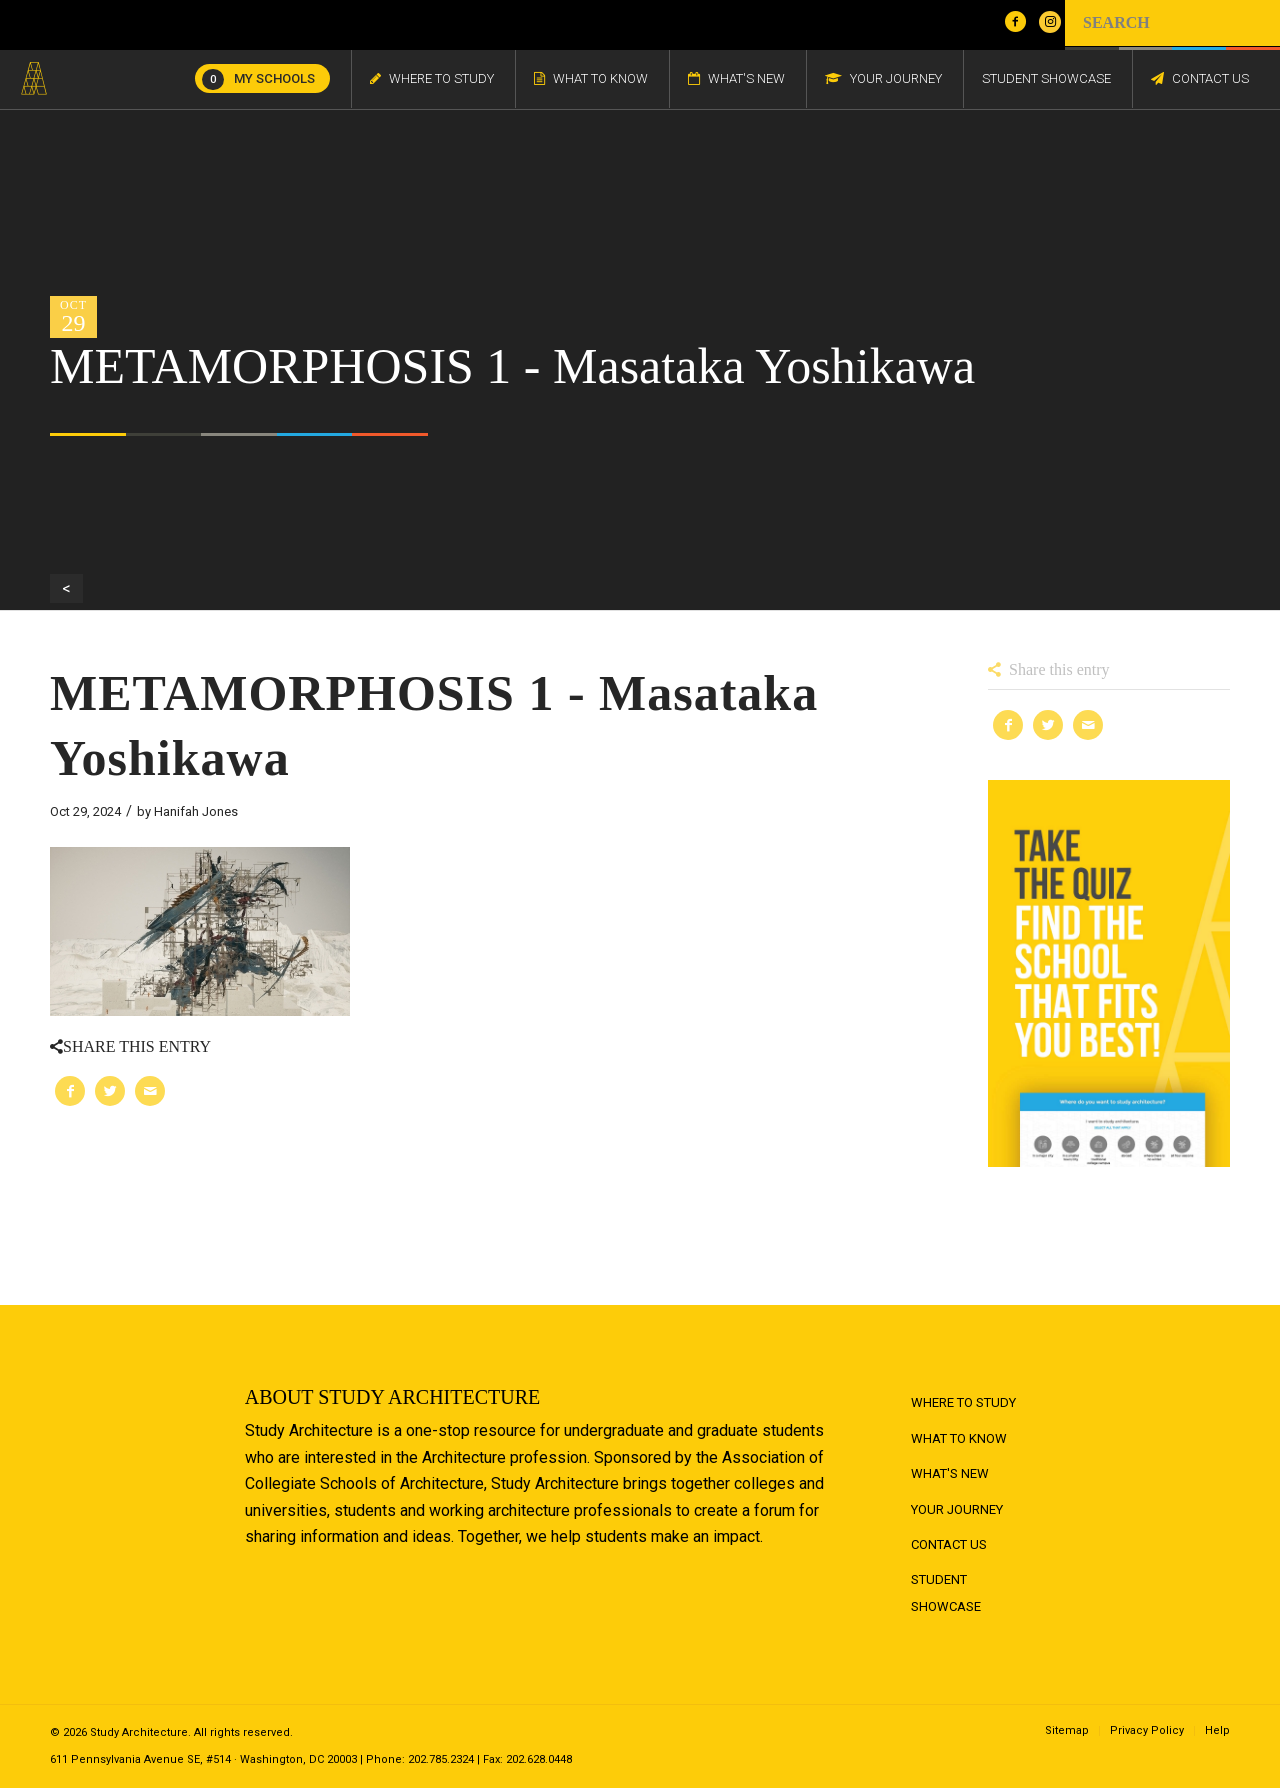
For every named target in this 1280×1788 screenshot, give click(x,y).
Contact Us (949, 1544)
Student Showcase (946, 1592)
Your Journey (957, 1509)
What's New (950, 1473)
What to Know (959, 1438)
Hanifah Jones (196, 811)
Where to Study (963, 1402)
